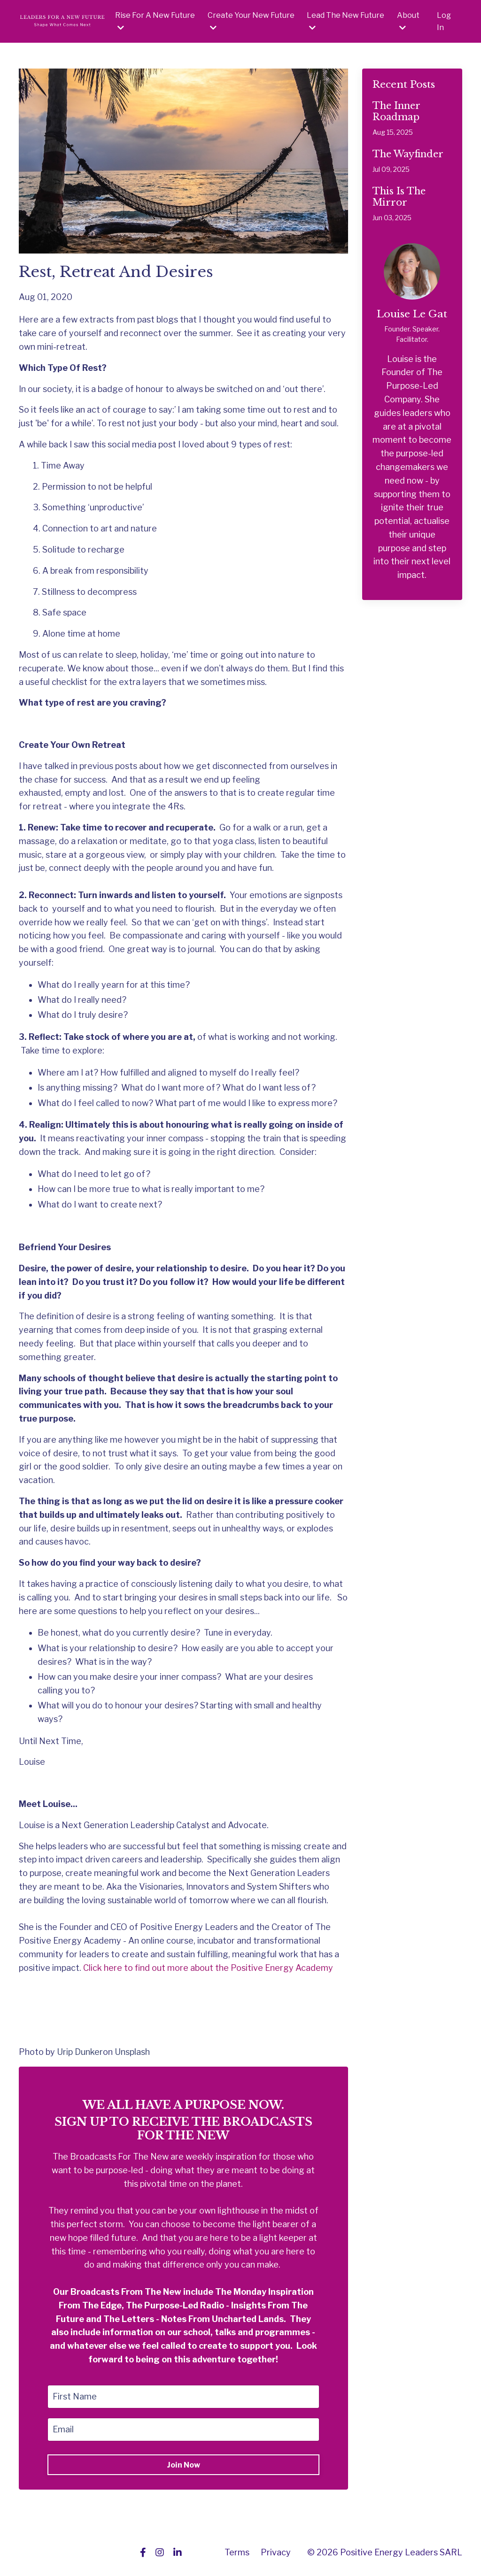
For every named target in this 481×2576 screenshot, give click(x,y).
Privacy (276, 2552)
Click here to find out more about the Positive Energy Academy (208, 1968)
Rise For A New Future (155, 21)
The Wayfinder (407, 154)
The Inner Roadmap (396, 111)
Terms (237, 2552)
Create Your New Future (251, 21)
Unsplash (132, 2052)
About (408, 21)
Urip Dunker (80, 2052)
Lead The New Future (345, 21)
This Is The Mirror (399, 196)
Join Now (183, 2464)
